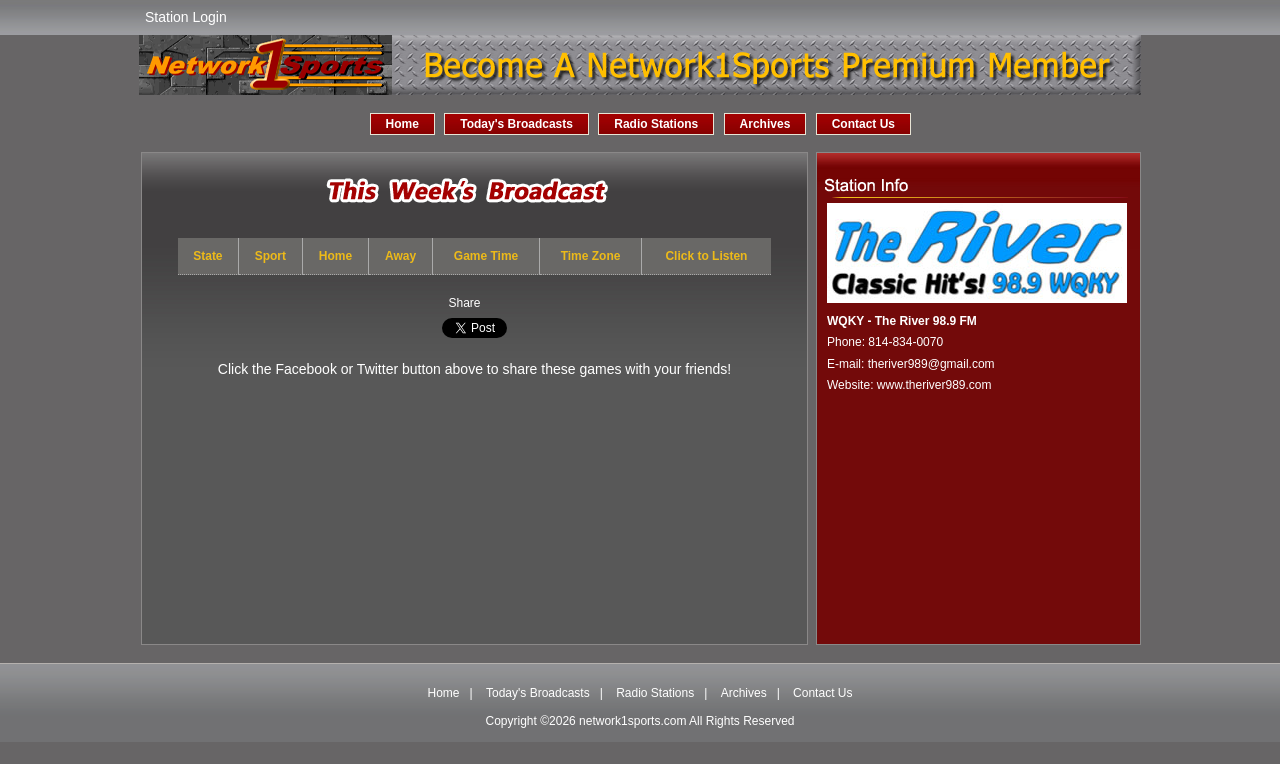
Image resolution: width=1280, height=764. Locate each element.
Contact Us (863, 124)
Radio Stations (656, 124)
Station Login (186, 17)
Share (464, 303)
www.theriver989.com (934, 385)
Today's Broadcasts (516, 124)
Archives (765, 124)
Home (402, 124)
